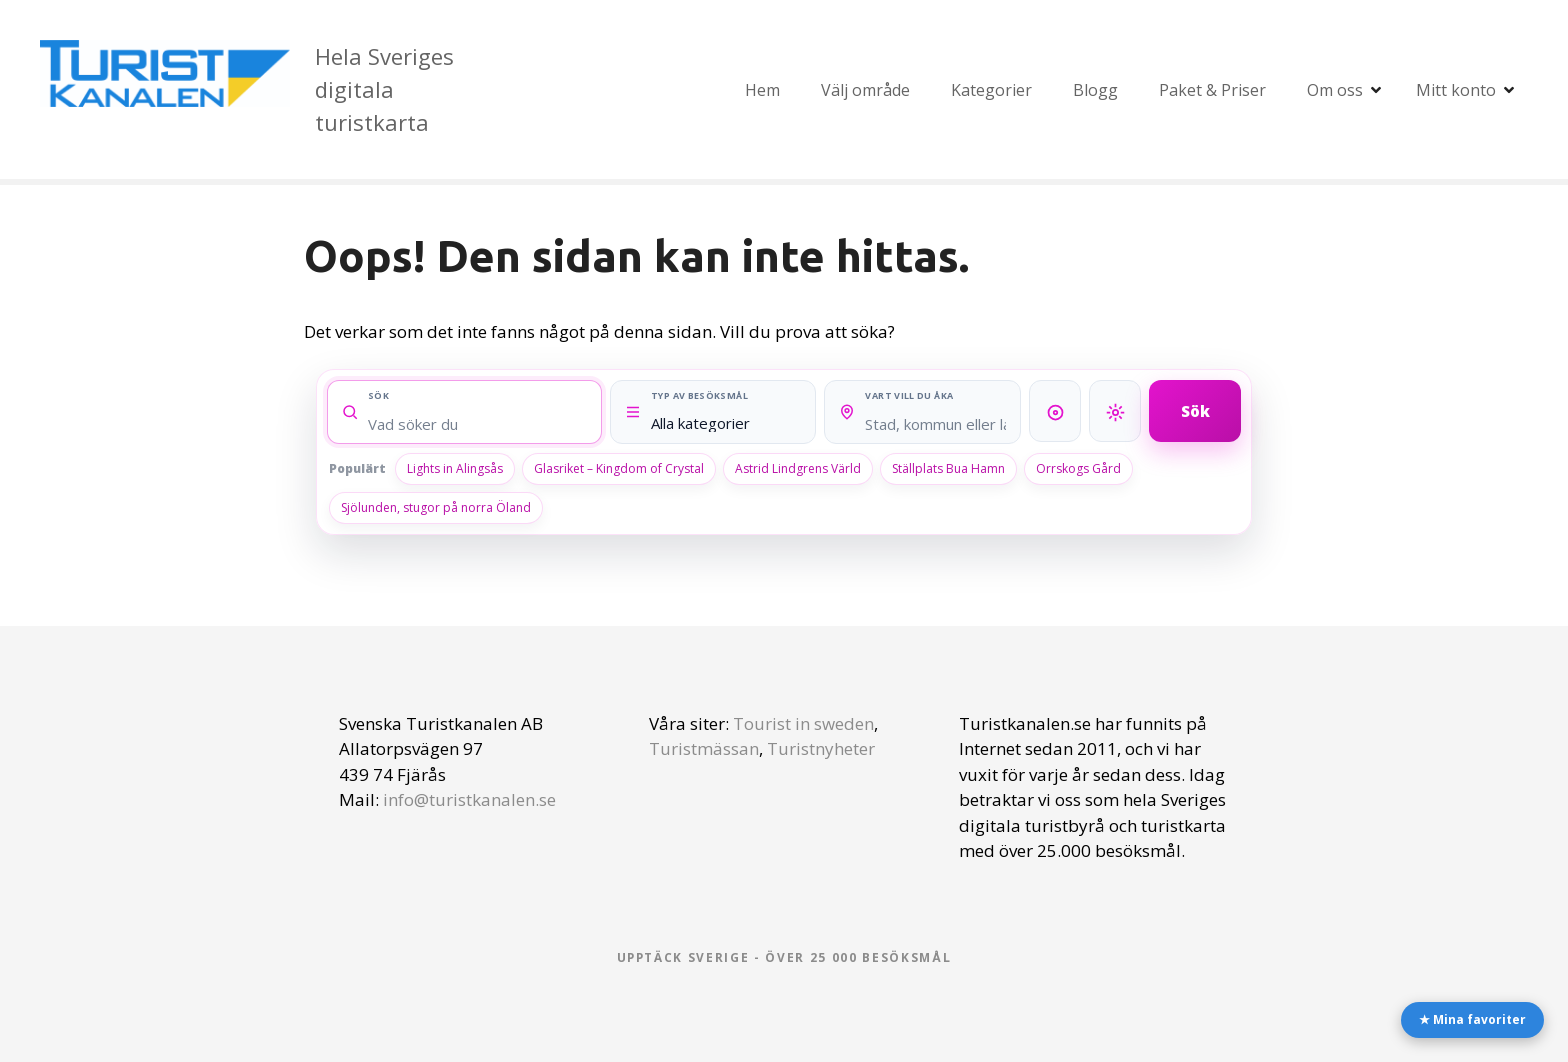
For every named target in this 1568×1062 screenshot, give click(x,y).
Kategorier (991, 90)
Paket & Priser (1212, 90)
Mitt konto (1456, 90)
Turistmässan (704, 748)
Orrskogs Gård (1078, 468)
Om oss (1335, 90)
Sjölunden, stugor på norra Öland (436, 507)
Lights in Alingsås (455, 468)
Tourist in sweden (803, 723)
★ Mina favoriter (1472, 1019)
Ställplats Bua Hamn (948, 468)
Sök (1195, 410)
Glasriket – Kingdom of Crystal (619, 468)
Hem (762, 90)
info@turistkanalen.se (469, 799)
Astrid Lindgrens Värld (798, 468)
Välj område (865, 90)
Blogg (1095, 90)
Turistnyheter (821, 748)
